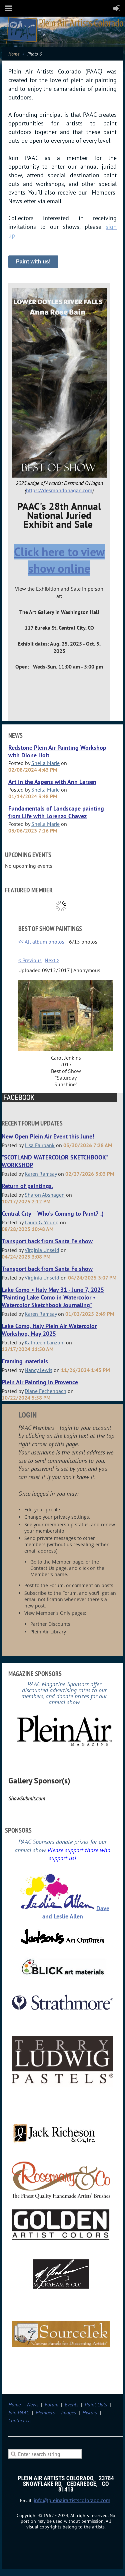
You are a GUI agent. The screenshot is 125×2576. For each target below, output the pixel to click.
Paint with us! (33, 261)
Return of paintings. (27, 1186)
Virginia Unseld (42, 1250)
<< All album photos (41, 941)
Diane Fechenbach (45, 1391)
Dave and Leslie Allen (76, 1912)
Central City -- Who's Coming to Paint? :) (53, 1213)
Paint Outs (96, 2404)
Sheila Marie (45, 763)
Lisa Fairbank (40, 1145)
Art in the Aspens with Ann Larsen (52, 782)
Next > (52, 960)
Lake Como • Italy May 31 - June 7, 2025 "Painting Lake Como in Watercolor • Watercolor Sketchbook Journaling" (53, 1297)
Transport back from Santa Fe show (47, 1241)
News (32, 2404)
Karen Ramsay (41, 1173)
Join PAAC (18, 2412)
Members (45, 2412)
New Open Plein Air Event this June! (48, 1136)
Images (68, 2412)
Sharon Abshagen (45, 1194)
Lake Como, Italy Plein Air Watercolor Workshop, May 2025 (49, 1329)
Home (13, 54)
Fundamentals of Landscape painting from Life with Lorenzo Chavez (56, 812)
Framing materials (25, 1361)
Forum (51, 2404)
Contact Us (19, 2420)
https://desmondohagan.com (59, 490)
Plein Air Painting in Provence (40, 1382)
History (89, 2412)
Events (71, 2404)
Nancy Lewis (38, 1370)
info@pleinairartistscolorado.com (72, 2500)
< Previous (30, 960)
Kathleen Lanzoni (45, 1342)
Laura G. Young (42, 1222)
